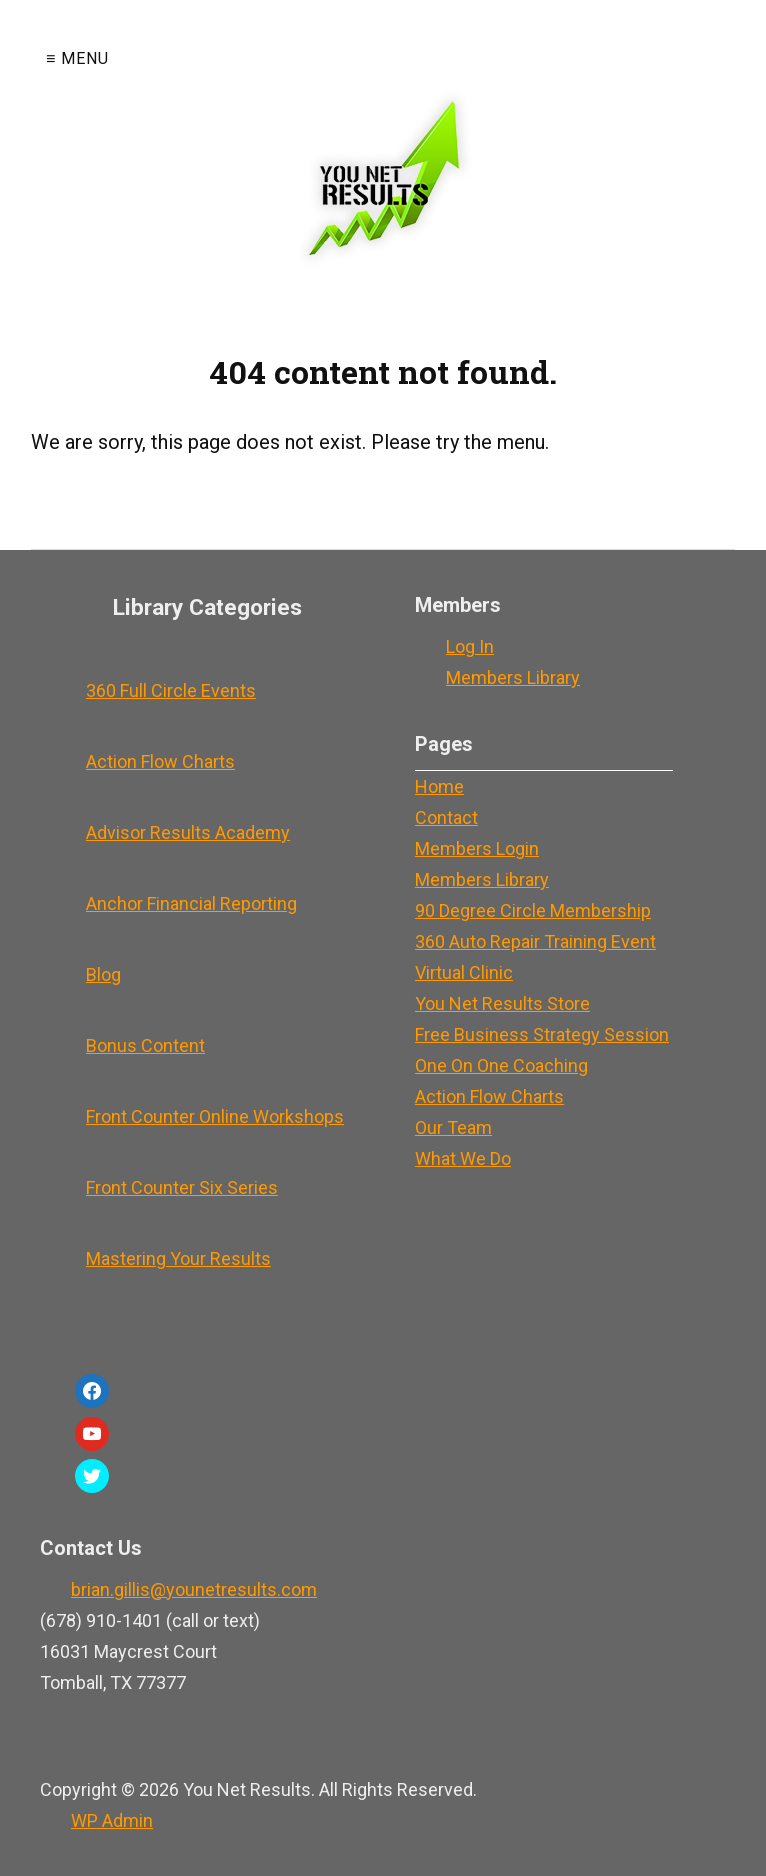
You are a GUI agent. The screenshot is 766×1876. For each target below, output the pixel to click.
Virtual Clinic (464, 972)
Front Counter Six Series (182, 1187)
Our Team (453, 1127)
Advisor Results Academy (188, 832)
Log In (470, 646)
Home (439, 786)
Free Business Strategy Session (542, 1034)
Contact (446, 817)
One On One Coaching (501, 1065)
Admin (112, 1820)
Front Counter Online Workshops (215, 1116)
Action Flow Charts (160, 761)
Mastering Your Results (178, 1258)
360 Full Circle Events (171, 690)
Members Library (513, 677)
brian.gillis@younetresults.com (194, 1589)
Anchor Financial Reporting (191, 903)
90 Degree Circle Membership (533, 910)
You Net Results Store (502, 1003)
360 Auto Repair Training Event (535, 941)
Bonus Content (145, 1045)
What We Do (463, 1158)
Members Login (477, 848)
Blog (103, 974)
